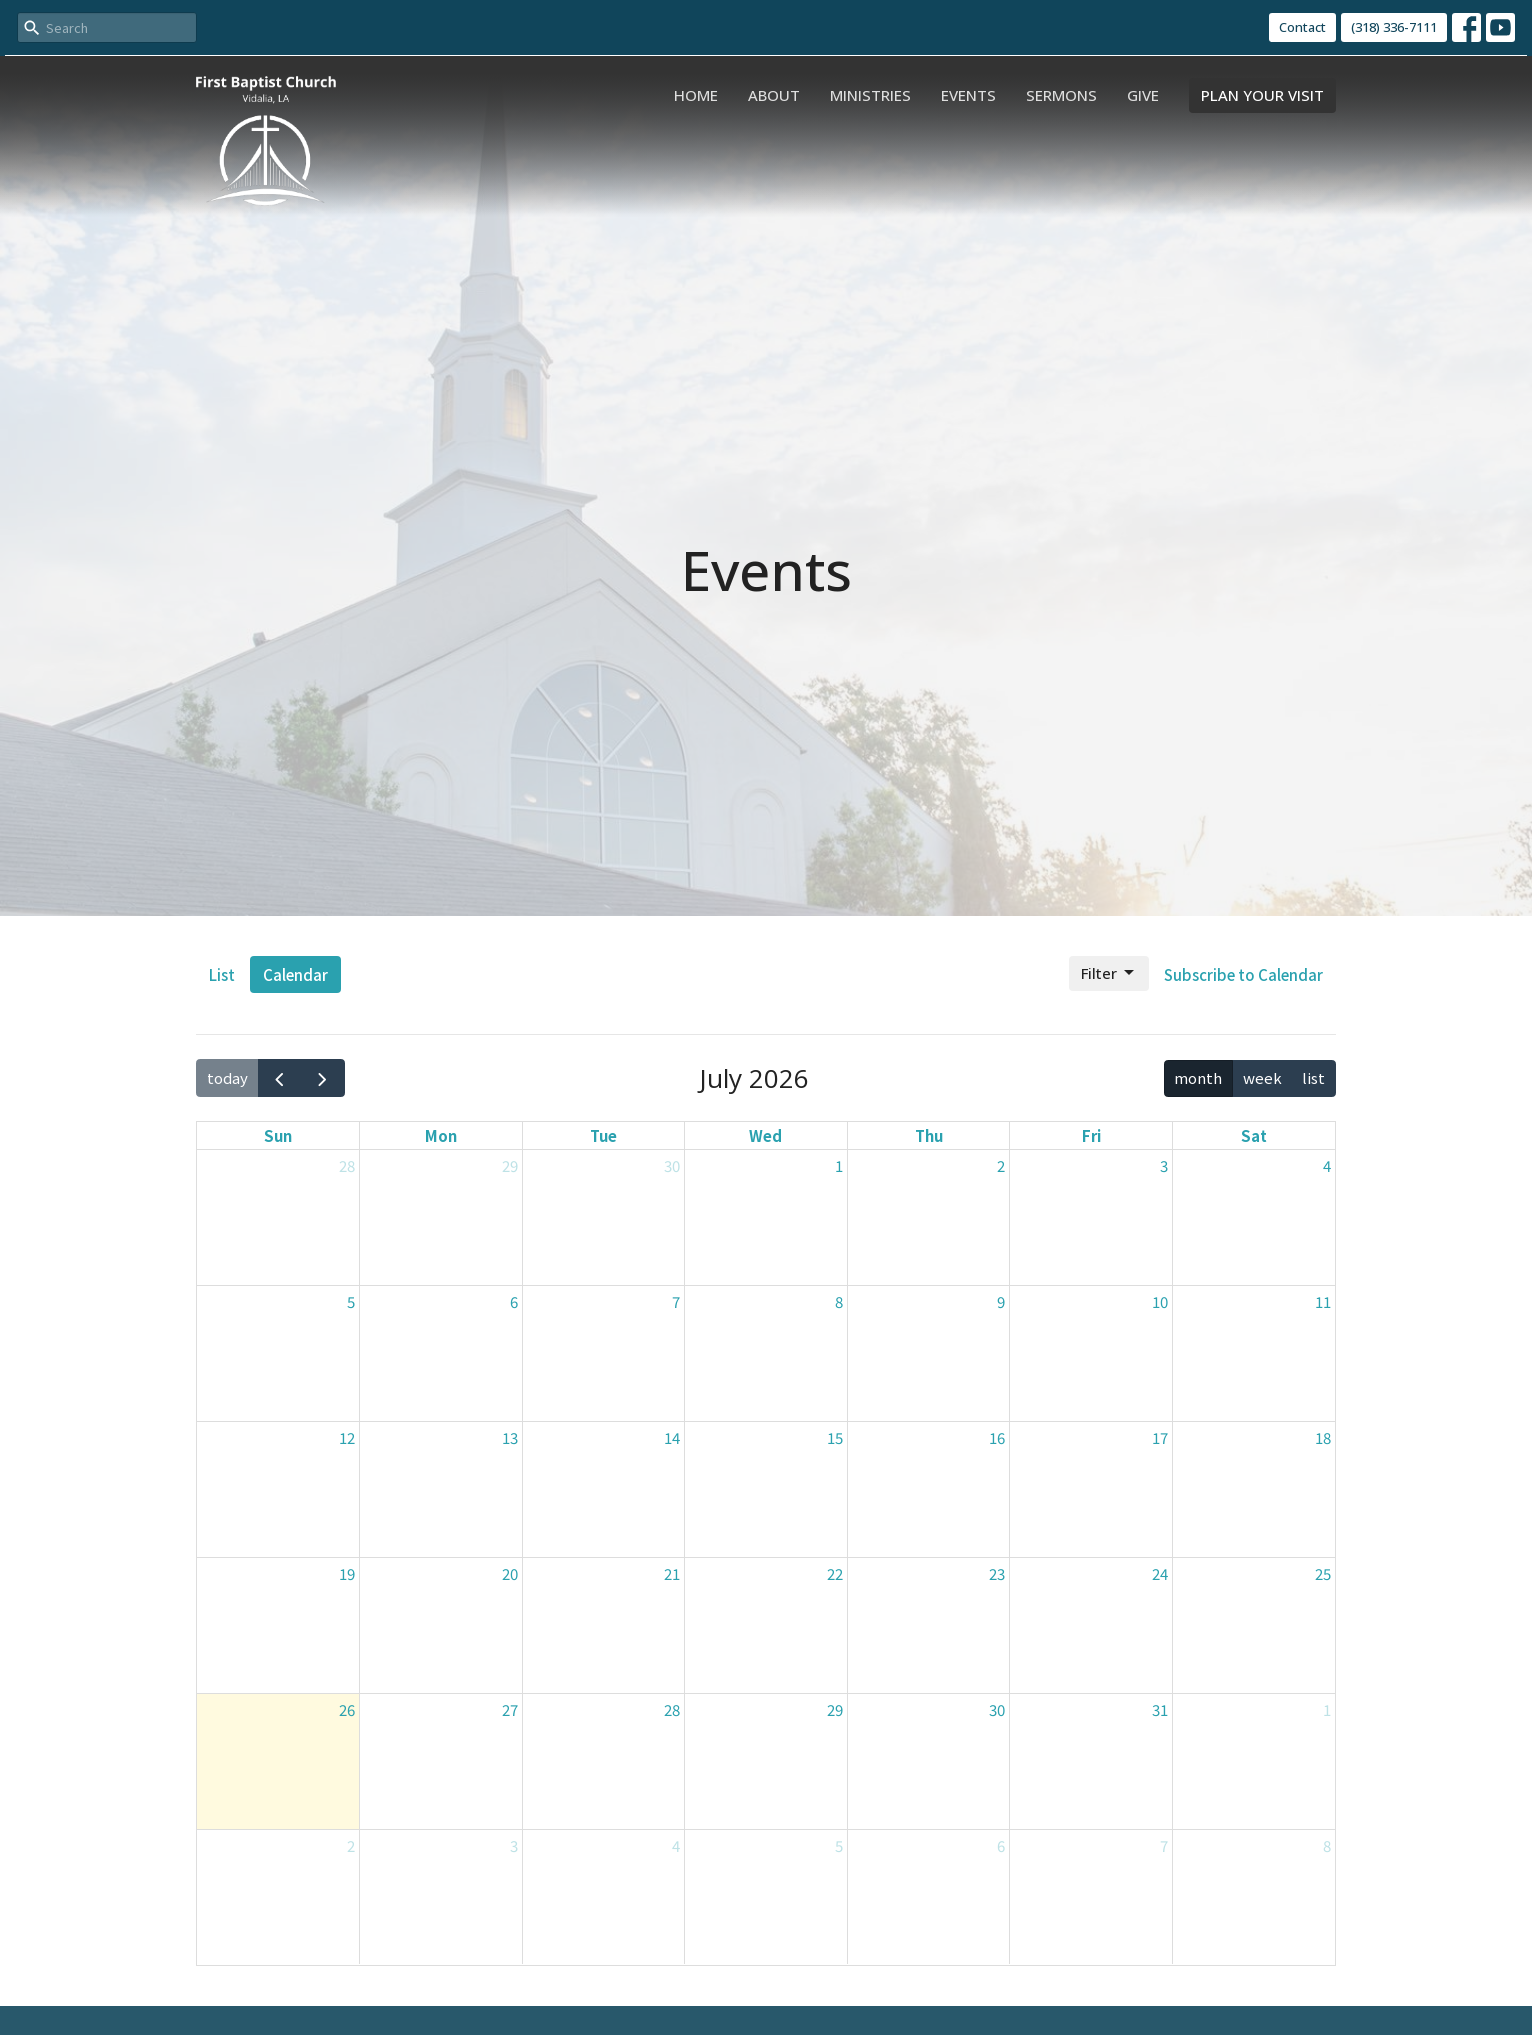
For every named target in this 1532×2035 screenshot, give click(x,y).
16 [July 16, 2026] (997, 1437)
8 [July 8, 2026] (839, 1301)
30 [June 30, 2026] (672, 1165)
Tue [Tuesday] (603, 1135)
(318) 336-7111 (1394, 27)
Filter (1109, 973)
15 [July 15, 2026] (835, 1437)
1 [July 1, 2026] (839, 1165)
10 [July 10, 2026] (1160, 1301)
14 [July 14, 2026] (672, 1437)
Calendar (295, 974)
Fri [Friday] (1091, 1135)
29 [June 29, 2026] (510, 1165)
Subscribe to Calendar (1243, 974)
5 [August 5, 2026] (839, 1845)
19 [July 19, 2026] (347, 1573)
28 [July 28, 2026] (672, 1709)
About (774, 95)
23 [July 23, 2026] (997, 1573)
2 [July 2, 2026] (1001, 1165)
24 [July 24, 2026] (1160, 1573)
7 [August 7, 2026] (1164, 1845)
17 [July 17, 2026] (1160, 1437)
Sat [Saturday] (1254, 1135)
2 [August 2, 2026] (351, 1845)
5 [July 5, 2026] (351, 1301)
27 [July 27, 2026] (510, 1709)
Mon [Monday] (441, 1135)
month (1198, 1077)
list (1313, 1077)
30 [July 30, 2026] (997, 1709)
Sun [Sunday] (278, 1135)
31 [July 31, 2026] (1160, 1709)
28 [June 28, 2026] (347, 1165)
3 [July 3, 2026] (1164, 1165)
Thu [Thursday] (929, 1135)
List (222, 974)
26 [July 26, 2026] (347, 1709)
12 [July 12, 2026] (347, 1437)
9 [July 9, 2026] (1001, 1301)
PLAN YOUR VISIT (1262, 95)
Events (968, 95)
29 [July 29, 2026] (835, 1709)
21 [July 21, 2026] (672, 1573)
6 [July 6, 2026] (514, 1301)
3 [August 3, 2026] (514, 1845)
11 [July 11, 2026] (1323, 1301)
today (227, 1077)
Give (1143, 95)
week (1262, 1077)
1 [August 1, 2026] (1327, 1709)
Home (696, 95)
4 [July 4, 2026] (1327, 1165)
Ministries (870, 95)
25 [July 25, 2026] (1323, 1573)
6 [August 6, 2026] (1001, 1845)
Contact (1302, 27)
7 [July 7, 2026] (676, 1301)
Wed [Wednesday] (765, 1135)
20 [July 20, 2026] (510, 1573)
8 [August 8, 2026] (1327, 1845)
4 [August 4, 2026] (676, 1845)
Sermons (1061, 95)
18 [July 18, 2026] (1323, 1437)
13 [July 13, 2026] (510, 1437)
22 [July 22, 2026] (835, 1573)
